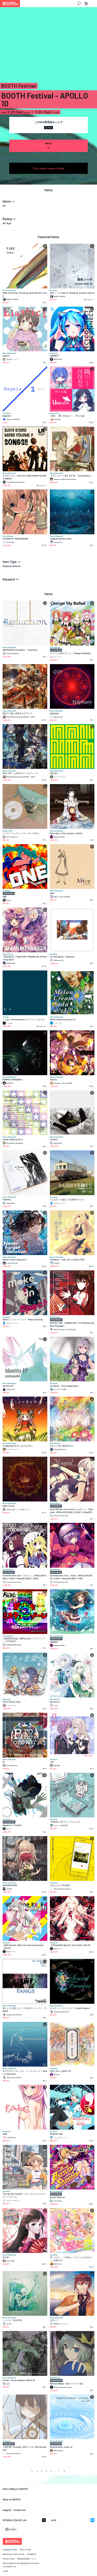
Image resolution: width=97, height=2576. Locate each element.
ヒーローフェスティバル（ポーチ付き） (22, 833)
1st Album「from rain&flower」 (65, 1386)
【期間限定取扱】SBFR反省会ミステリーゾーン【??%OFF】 (24, 1640)
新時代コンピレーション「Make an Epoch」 (24, 1319)
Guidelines (31, 2554)
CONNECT (55, 355)
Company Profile (10, 2550)
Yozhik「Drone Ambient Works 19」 (20, 2380)
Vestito (53, 1079)
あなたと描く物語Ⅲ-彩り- (62, 1445)
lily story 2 (55, 1702)
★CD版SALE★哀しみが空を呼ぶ (18, 1445)
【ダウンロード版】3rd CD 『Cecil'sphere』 (71, 475)
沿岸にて (54, 2320)
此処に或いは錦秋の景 (60, 2071)
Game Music (8, 536)
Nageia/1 (7, 415)
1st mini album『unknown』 (63, 956)
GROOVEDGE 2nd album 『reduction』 (21, 650)
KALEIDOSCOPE (10, 1885)
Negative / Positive (12, 1825)
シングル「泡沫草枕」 (13, 2320)
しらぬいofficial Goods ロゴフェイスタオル (24, 1019)
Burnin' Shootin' (57, 2197)
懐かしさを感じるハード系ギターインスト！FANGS (24, 2009)
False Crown (8, 1506)
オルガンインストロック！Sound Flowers (70, 2008)
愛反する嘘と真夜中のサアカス (17, 713)
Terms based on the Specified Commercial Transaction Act (21, 2565)
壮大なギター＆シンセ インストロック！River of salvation (25, 2072)
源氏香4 (53, 773)
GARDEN (54, 1642)
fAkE (5, 2134)
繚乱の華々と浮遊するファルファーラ (21, 773)
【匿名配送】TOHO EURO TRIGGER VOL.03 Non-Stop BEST (25, 958)
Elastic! (6, 355)
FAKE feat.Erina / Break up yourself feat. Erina (25, 294)
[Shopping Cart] (86, 3)
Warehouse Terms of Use (13, 2554)
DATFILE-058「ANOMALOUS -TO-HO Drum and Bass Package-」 (72, 1324)
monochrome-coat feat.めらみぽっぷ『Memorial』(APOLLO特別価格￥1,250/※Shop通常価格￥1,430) (71, 1511)
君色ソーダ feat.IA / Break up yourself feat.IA (72, 293)
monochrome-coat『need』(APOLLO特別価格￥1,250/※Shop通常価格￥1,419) (71, 1577)
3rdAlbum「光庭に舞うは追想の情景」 (68, 1259)
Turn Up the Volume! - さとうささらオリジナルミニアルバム (24, 2195)
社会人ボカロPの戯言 (60, 1885)
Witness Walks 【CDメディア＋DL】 (67, 2383)
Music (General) (9, 290)
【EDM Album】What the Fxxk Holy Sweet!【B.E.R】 (23, 1946)
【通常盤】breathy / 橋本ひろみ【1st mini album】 (24, 2448)
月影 (52, 1762)
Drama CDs (55, 413)
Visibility (7, 1199)
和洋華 (6, 2257)
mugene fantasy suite (61, 538)
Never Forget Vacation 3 (15, 1259)
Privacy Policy (9, 2559)
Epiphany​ (54, 713)
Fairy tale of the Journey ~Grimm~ (66, 833)
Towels (6, 1017)
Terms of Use (25, 2550)
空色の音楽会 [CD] (11, 1702)
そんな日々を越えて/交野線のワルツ (67, 1199)
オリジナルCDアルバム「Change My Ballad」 (71, 653)
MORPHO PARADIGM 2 (13, 1079)
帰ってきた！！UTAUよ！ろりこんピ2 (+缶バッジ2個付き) (71, 2259)
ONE (5, 896)
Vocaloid (53, 290)
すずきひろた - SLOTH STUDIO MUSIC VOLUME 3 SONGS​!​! (24, 477)
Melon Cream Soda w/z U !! (63, 1019)
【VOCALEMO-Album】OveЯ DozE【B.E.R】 (71, 1945)
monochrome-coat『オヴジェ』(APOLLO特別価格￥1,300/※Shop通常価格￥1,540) (24, 1577)
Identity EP (8, 1386)
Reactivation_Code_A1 (61, 2447)
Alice (52, 893)
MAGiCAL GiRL (56, 2134)
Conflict (54, 1139)
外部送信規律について (27, 2559)
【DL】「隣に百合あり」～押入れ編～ (68, 415)
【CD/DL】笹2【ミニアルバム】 (65, 1821)
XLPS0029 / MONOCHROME (15, 538)
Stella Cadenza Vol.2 (13, 1139)
